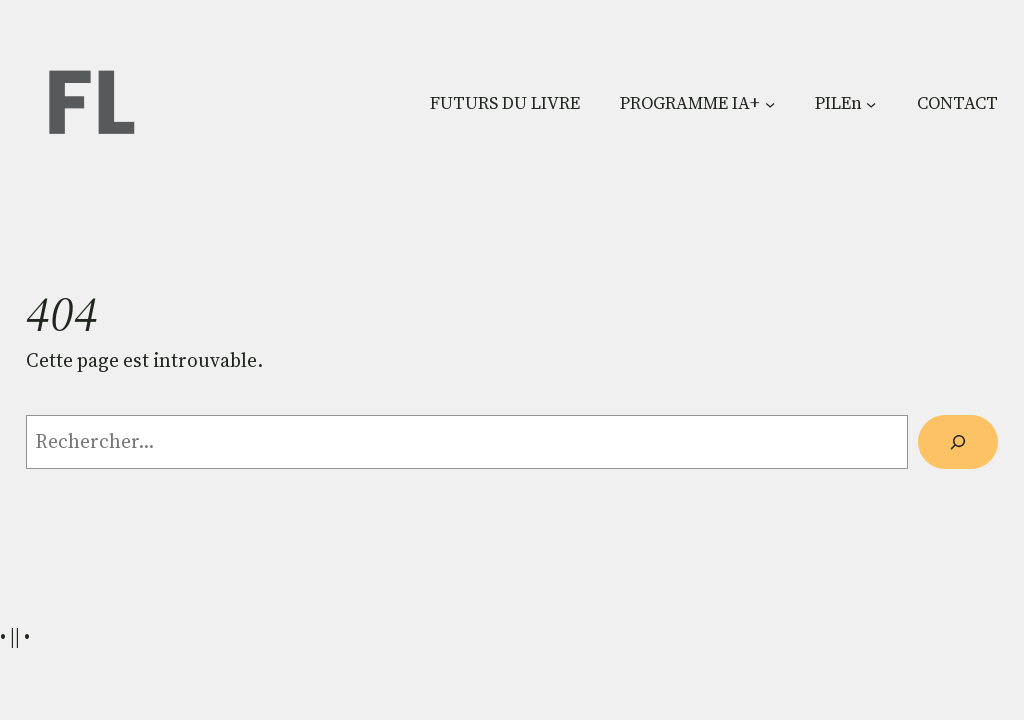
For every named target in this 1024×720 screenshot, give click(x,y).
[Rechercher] (957, 442)
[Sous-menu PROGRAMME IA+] (770, 103)
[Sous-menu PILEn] (871, 103)
